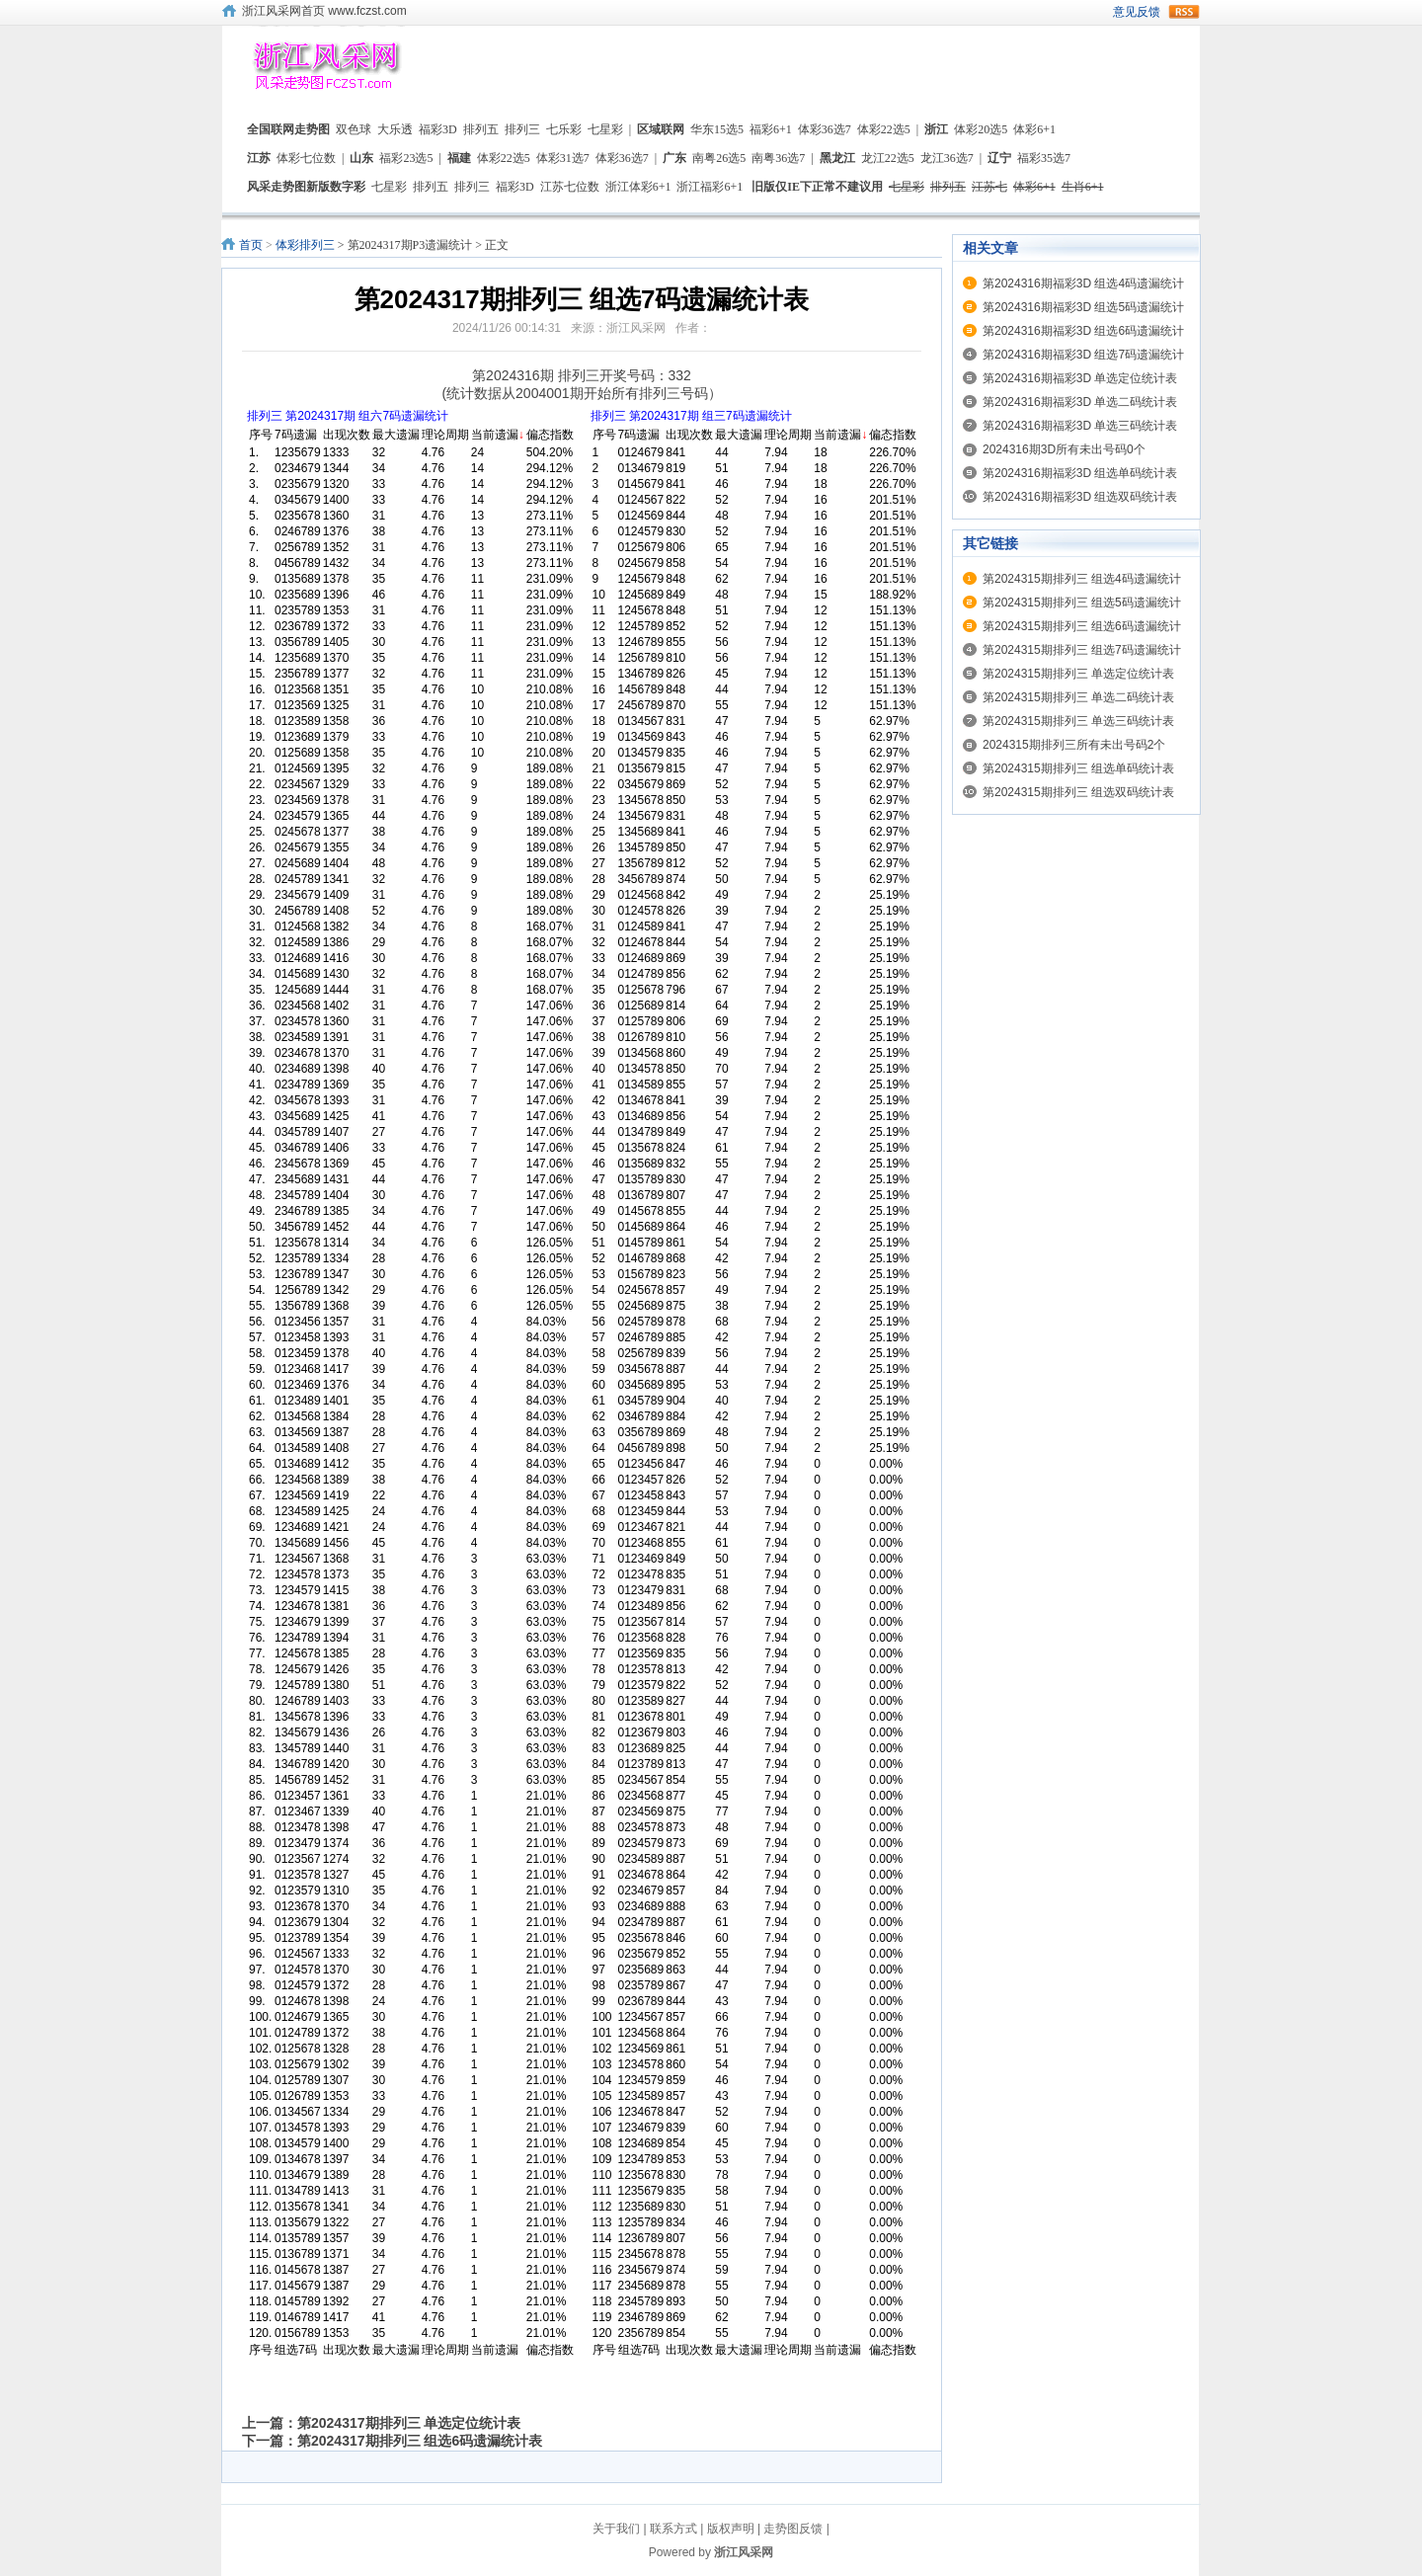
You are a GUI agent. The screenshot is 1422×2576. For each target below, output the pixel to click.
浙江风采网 (743, 2552)
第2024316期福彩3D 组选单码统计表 (1080, 473)
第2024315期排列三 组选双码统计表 (1078, 792)
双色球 (353, 129)
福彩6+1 (771, 129)
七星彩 (605, 129)
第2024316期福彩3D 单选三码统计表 (1080, 426)
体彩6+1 (1034, 129)
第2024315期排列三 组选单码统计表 (1078, 768)
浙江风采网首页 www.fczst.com (324, 11)
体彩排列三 (305, 245)
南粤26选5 (719, 158)
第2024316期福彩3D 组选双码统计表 (1080, 497)
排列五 (481, 129)
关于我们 (616, 2529)
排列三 (522, 129)
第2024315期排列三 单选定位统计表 (1078, 674)
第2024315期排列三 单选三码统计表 (1078, 721)
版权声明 (730, 2529)
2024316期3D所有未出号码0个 (1064, 449)
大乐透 (395, 129)
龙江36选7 (947, 158)
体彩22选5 (883, 129)
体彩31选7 (563, 158)
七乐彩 (564, 129)
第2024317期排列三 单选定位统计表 (408, 2423)
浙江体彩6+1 (638, 187)
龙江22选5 (887, 158)
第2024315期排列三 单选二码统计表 (1078, 697)
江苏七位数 (569, 187)
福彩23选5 (406, 158)
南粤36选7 (778, 158)
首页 (251, 245)
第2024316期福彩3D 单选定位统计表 (1080, 378)
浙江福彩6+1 (709, 187)
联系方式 (673, 2529)
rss (1184, 12)
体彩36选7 (824, 129)
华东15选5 (717, 129)
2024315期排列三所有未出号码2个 (1074, 745)
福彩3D (438, 129)
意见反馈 (1136, 12)
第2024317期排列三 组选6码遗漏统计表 (419, 2441)
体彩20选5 (980, 129)
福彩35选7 (1043, 158)
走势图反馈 (793, 2529)
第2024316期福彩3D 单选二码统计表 (1080, 402)
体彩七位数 (306, 158)
